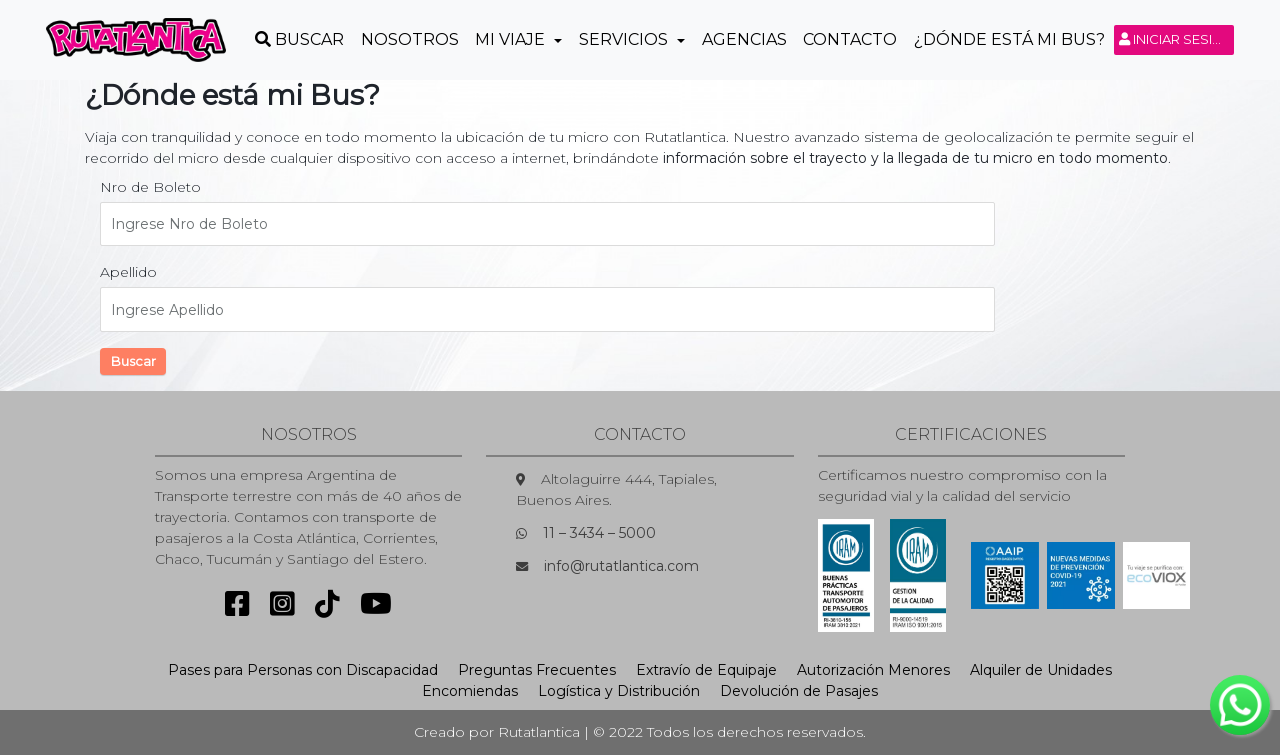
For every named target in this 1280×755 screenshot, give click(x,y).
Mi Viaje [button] (512, 39)
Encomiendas (470, 691)
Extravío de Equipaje (706, 670)
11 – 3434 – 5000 (599, 533)
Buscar (133, 361)
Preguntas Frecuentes (537, 670)
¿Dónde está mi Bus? (1009, 39)
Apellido (128, 272)
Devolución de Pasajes (799, 691)
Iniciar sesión (1176, 39)
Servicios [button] (625, 39)
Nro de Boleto (150, 187)
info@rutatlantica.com (621, 566)
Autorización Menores (873, 670)
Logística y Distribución (619, 691)
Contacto (850, 39)
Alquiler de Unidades (1041, 670)
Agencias (744, 39)
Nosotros (410, 39)
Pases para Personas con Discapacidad (303, 670)
